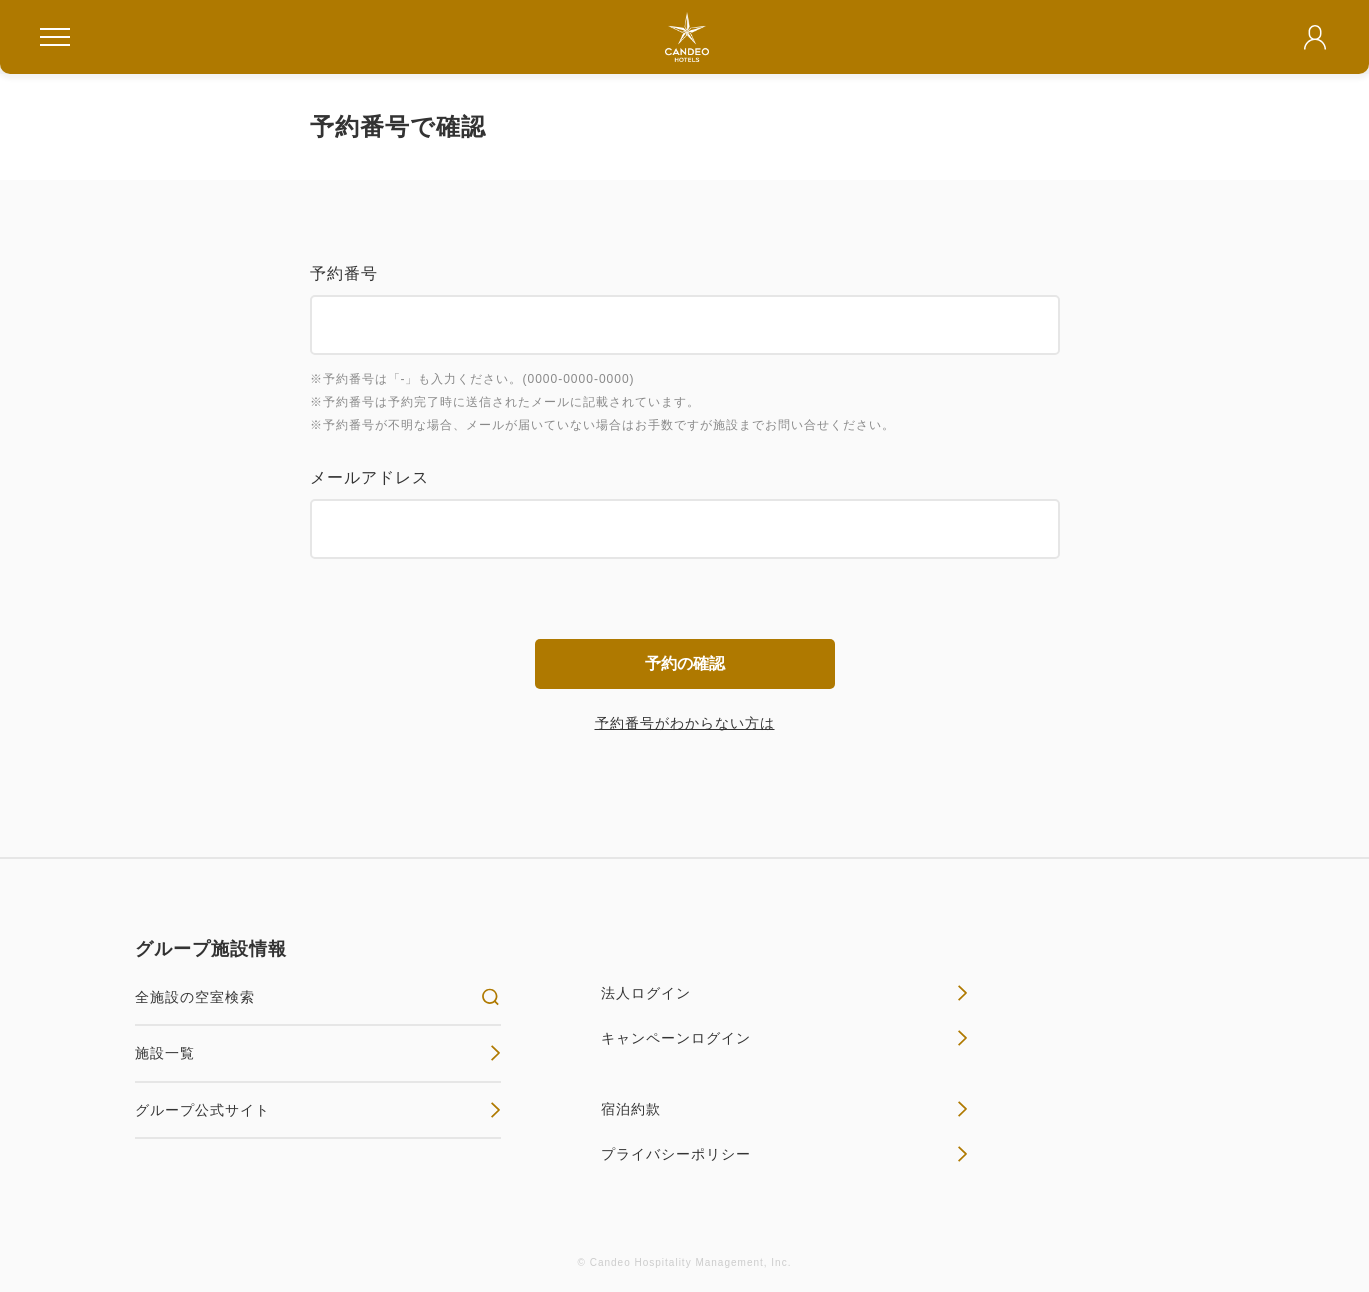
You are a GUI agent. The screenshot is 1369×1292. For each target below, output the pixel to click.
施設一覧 (318, 1053)
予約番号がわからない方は (685, 723)
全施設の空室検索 (318, 997)
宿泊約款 (784, 1109)
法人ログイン (784, 993)
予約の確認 (685, 663)
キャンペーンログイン (784, 1038)
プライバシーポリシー (784, 1154)
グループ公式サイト (318, 1110)
